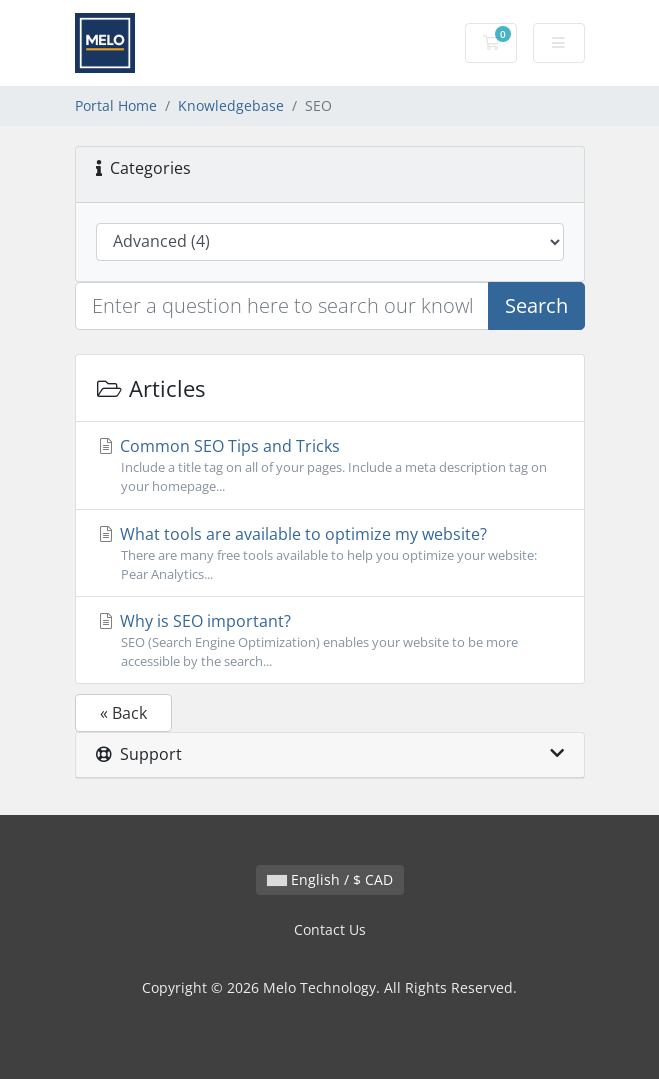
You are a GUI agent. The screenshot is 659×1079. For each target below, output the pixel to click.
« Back (123, 713)
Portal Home (116, 105)
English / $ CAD (330, 879)
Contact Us (330, 929)
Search (536, 305)
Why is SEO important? (330, 640)
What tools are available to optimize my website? (330, 553)
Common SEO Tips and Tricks (330, 465)
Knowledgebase (231, 105)
